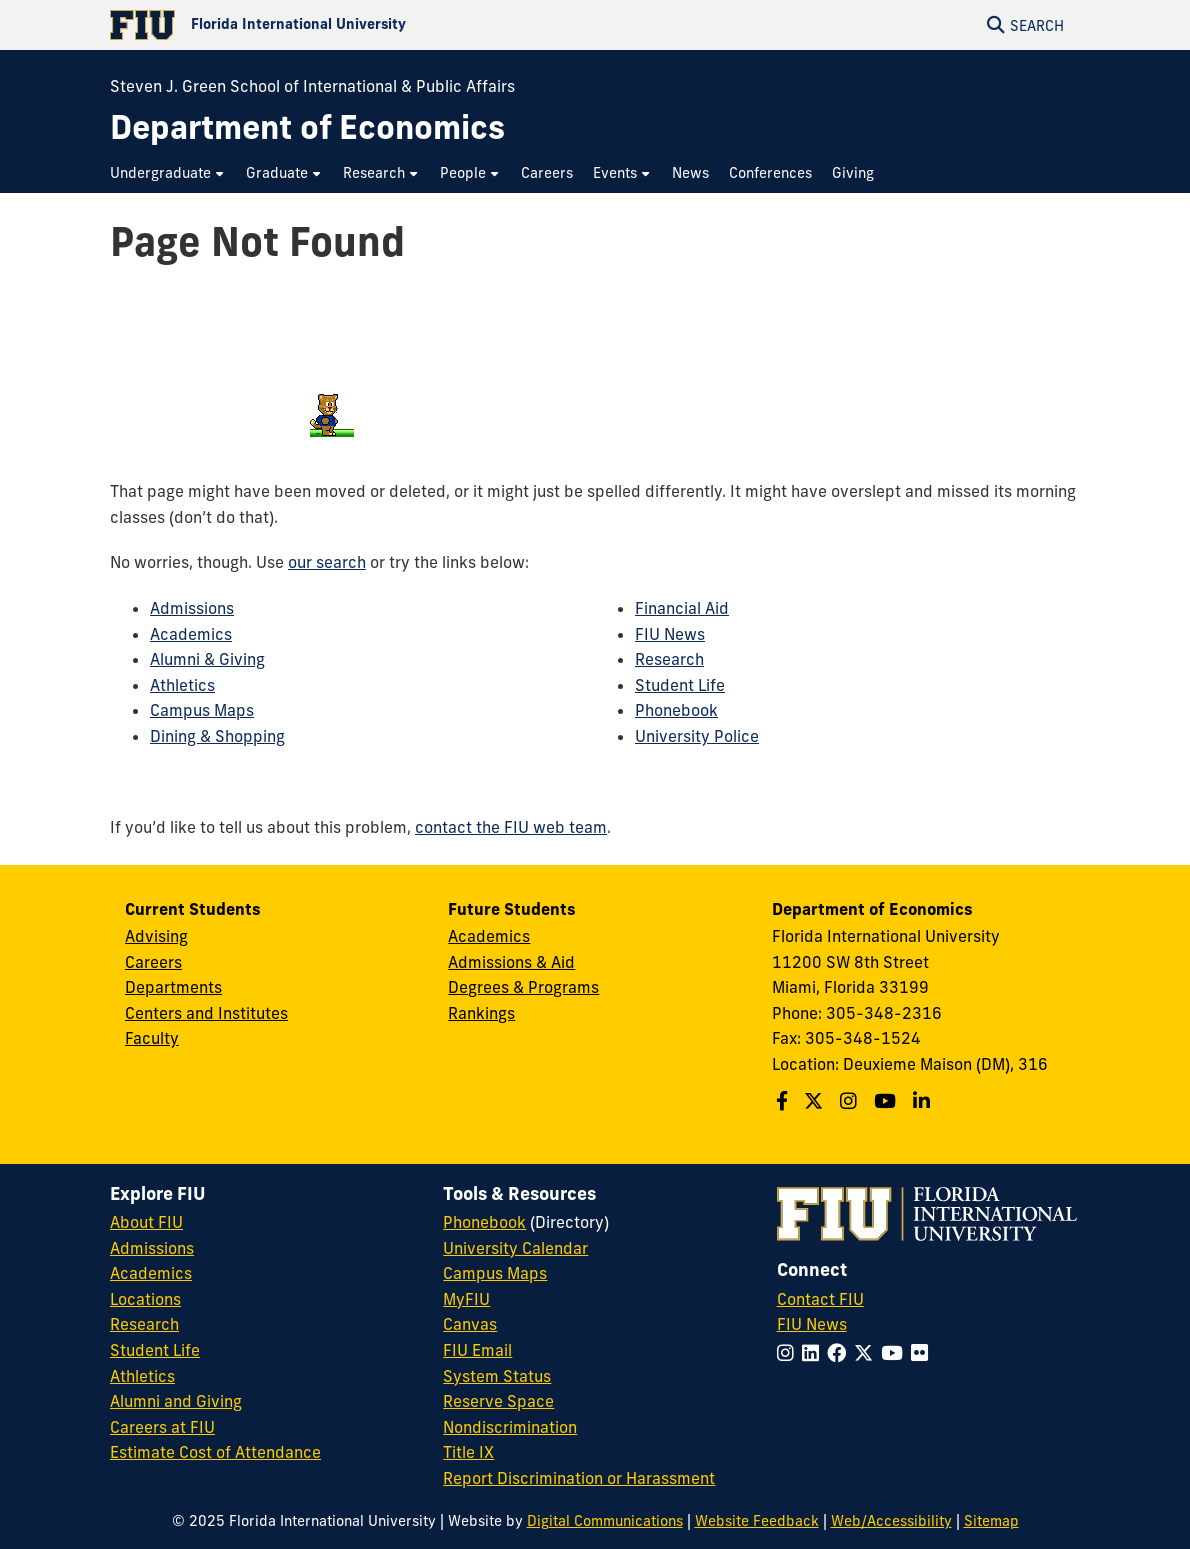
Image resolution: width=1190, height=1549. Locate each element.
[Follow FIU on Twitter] (867, 1353)
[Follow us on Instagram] (851, 1101)
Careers (153, 962)
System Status (497, 1376)
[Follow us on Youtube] (887, 1101)
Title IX (468, 1452)
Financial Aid (682, 608)
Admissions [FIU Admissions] (152, 1248)
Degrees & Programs (523, 987)
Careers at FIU (162, 1427)
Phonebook (676, 710)
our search (327, 562)
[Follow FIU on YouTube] (896, 1353)
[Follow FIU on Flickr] (923, 1353)
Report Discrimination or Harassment (579, 1478)
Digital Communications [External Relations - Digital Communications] (605, 1521)
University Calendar (515, 1248)
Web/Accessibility (891, 1521)
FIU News (670, 634)
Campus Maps (202, 710)
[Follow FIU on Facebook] (840, 1353)
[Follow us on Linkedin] (924, 1101)
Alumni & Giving (207, 659)
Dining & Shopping (217, 736)
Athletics (182, 685)
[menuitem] (168, 173)
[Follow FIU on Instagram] (789, 1353)
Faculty (152, 1038)
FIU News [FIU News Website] (812, 1324)
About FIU (146, 1222)
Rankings (481, 1013)
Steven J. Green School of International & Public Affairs (312, 86)
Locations (145, 1299)
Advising (156, 936)
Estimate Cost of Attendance (215, 1452)
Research (669, 659)
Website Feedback (757, 1521)
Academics (191, 634)
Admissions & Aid (511, 962)
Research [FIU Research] (144, 1324)
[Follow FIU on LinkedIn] (814, 1353)
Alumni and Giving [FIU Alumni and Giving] (176, 1401)
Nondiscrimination (510, 1427)
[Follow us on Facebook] (784, 1101)
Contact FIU (820, 1299)
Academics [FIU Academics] (151, 1273)
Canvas (470, 1324)
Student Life (680, 685)
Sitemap (991, 1521)
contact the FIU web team (511, 827)
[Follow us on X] (816, 1101)
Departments (173, 987)
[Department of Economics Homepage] (307, 127)
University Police (697, 736)
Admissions (192, 608)
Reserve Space (498, 1401)
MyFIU (466, 1299)
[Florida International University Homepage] (352, 25)
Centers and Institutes (206, 1013)
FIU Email (477, 1350)
